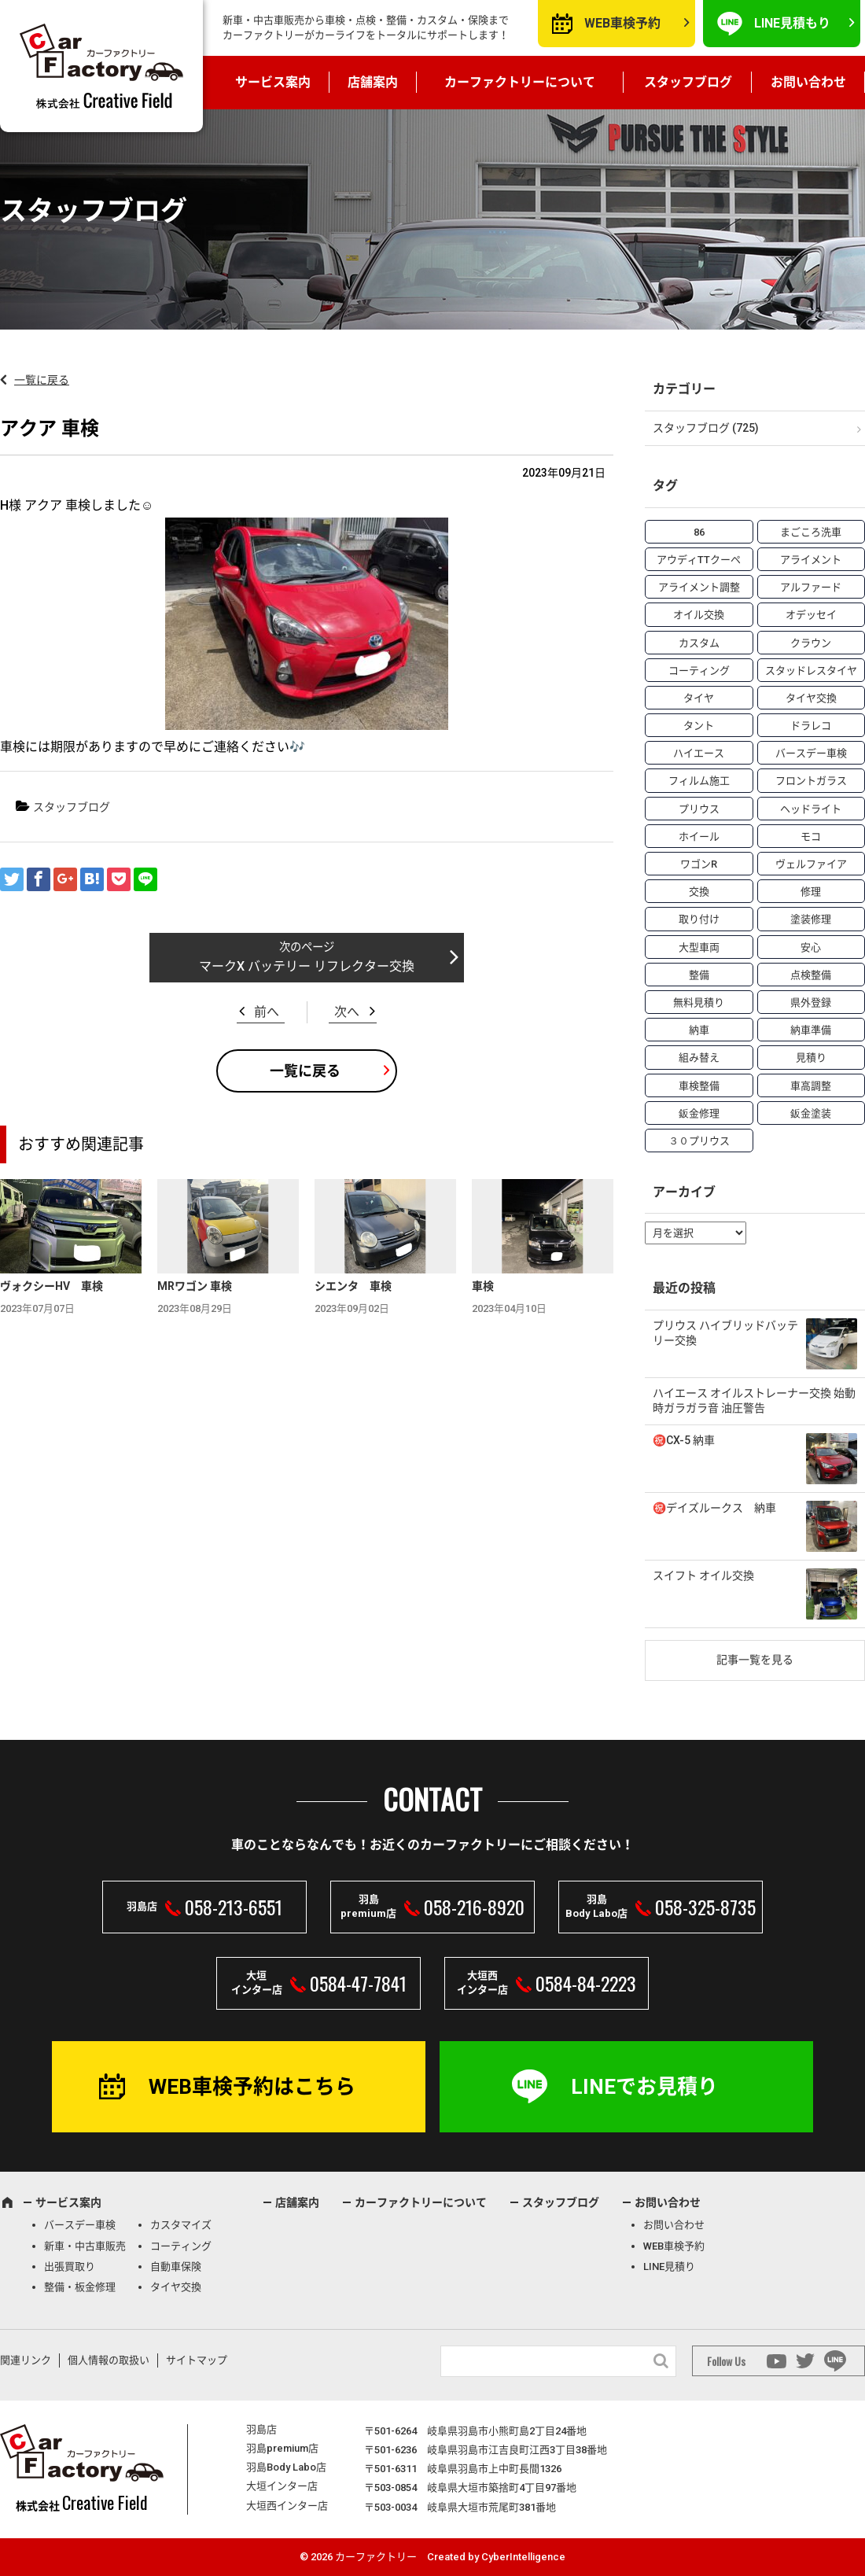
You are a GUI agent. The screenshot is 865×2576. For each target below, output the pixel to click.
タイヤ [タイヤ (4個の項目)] (698, 698)
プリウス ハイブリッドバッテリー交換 (725, 1333)
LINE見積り (669, 2266)
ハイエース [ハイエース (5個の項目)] (698, 753)
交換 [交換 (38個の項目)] (699, 891)
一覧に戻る (41, 380)
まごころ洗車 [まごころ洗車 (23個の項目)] (810, 532)
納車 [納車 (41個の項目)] (699, 1030)
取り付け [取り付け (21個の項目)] (699, 919)
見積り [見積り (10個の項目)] (811, 1057)
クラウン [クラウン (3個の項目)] (810, 643)
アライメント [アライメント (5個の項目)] (810, 560)
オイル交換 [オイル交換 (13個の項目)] (698, 615)
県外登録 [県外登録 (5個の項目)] (810, 1002)
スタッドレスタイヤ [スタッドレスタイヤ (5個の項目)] (811, 670)
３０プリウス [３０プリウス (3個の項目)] (699, 1141)
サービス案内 (273, 82)
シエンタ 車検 (353, 1286)
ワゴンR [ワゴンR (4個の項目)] (698, 864)
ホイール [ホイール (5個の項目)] (699, 836)
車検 (483, 1286)
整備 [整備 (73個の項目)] (699, 975)
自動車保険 (175, 2266)
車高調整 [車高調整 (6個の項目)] (810, 1086)
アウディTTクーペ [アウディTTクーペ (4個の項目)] (699, 560)
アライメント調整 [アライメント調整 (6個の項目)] (699, 587)
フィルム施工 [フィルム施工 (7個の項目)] (699, 781)
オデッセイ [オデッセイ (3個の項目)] (811, 615)
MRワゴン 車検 (194, 1286)
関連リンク (25, 2360)
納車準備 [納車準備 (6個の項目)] (810, 1030)
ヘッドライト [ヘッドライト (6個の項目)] (810, 809)
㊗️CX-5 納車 (684, 1440)
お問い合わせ (808, 82)
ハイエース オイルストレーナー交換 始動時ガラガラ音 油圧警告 (754, 1401)
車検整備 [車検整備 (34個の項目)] (699, 1086)
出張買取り (69, 2266)
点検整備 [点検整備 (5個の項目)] (810, 975)
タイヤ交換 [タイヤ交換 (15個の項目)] (811, 698)
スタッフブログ (688, 82)
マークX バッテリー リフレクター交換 (306, 966)
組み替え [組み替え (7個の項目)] (699, 1057)
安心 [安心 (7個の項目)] (811, 947)
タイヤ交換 (175, 2287)
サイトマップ (196, 2360)
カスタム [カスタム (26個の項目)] (699, 643)
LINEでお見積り (644, 2087)
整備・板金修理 (80, 2287)
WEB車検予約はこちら (252, 2087)
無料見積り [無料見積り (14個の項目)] (698, 1002)
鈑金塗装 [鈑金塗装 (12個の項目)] (810, 1113)
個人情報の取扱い (108, 2360)
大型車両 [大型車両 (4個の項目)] (699, 947)
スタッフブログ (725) (706, 428)
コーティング (181, 2246)
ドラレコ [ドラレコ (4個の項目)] (810, 726)
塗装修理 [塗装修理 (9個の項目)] (810, 919)
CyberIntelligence (523, 2557)
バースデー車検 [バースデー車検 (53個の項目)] (811, 753)
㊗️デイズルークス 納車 (714, 1508)
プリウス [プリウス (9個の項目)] (699, 809)
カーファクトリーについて (519, 82)
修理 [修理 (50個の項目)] (811, 891)
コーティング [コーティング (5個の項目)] (699, 670)
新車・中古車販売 (85, 2246)
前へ (266, 1011)
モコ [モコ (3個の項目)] (811, 836)
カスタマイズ (181, 2225)
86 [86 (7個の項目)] (699, 532)
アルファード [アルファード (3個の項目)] (810, 587)
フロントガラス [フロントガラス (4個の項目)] (811, 781)
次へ (346, 1011)
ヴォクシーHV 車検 (51, 1286)
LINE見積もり (792, 23)
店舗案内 (373, 82)
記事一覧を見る (754, 1659)
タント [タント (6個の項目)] (698, 726)
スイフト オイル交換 (703, 1575)
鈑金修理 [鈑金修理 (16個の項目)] (699, 1113)
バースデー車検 (80, 2225)
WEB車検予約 (622, 23)
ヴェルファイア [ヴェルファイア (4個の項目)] (811, 864)
